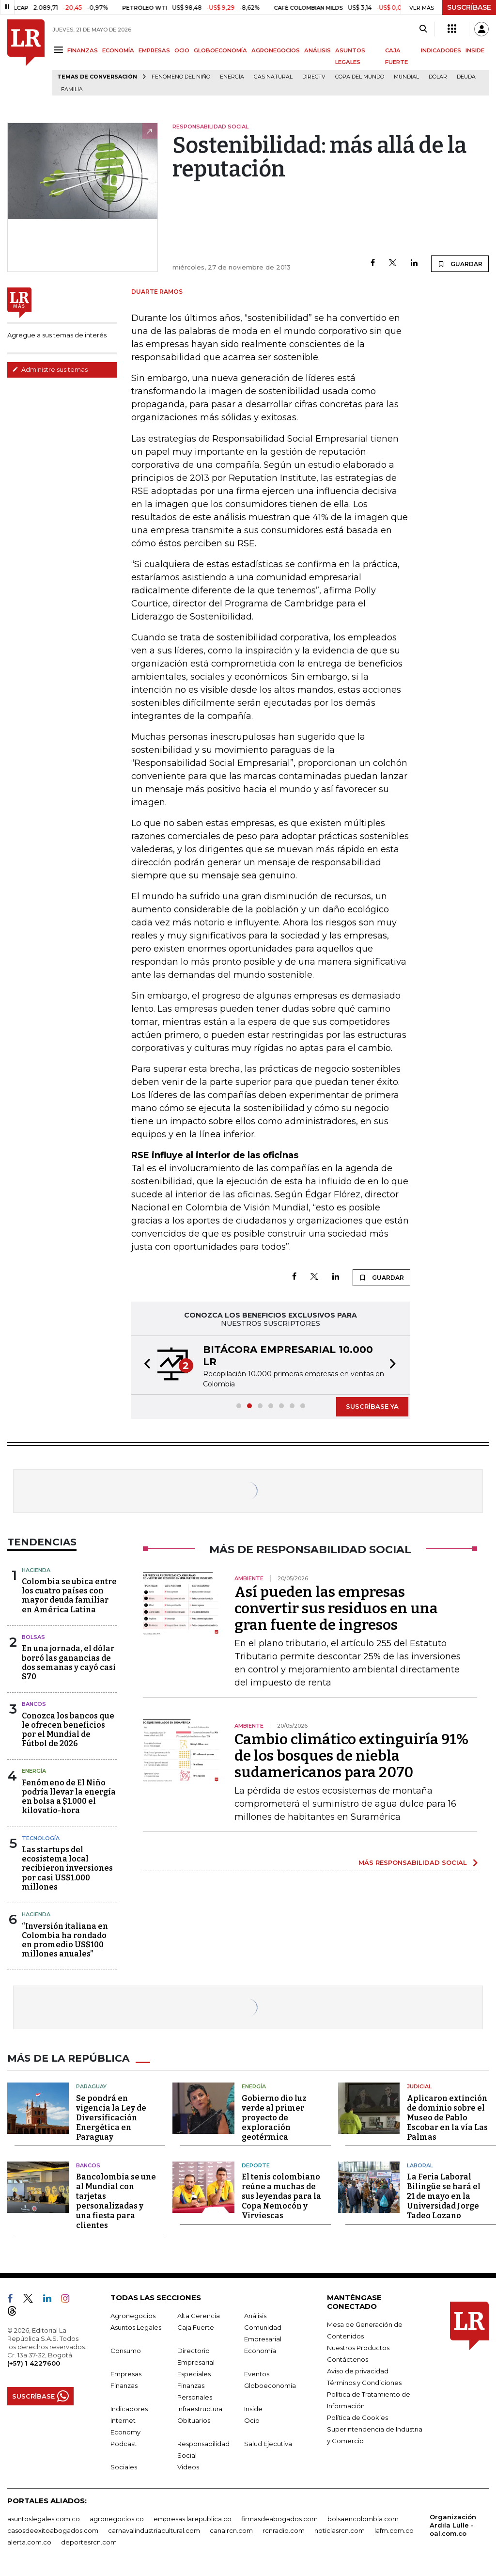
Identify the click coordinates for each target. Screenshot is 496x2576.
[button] (144, 1365)
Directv (314, 77)
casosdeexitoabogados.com (52, 2530)
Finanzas (124, 2385)
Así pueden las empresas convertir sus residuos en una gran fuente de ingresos (336, 1608)
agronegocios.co (117, 2519)
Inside (253, 2409)
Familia (72, 89)
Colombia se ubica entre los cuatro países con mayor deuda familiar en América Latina (69, 1595)
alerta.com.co (29, 2542)
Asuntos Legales (135, 2327)
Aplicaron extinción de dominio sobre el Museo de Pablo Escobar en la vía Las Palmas (447, 2118)
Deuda (466, 77)
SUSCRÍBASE (469, 7)
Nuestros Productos (358, 2348)
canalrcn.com (231, 2530)
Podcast (123, 2444)
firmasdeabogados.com (279, 2519)
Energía (232, 77)
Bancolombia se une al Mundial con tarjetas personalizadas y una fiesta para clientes (116, 2201)
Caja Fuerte (195, 2327)
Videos (188, 2467)
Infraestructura (199, 2409)
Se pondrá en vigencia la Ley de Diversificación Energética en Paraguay (111, 2118)
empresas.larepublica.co (193, 2519)
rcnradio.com (284, 2530)
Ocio (252, 2420)
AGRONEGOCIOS (275, 50)
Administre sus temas (50, 369)
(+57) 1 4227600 (33, 2363)
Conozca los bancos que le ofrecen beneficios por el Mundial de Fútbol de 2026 (68, 1730)
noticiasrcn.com (339, 2530)
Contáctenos (347, 2359)
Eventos (256, 2374)
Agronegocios (132, 2316)
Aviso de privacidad (357, 2371)
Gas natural (273, 77)
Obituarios (193, 2420)
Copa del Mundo (359, 77)
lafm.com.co (394, 2530)
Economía (260, 2350)
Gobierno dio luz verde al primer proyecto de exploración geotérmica (274, 2118)
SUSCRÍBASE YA (372, 1406)
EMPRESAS (154, 50)
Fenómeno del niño (181, 77)
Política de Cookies (357, 2417)
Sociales (123, 2467)
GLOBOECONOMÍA (220, 50)
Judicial (419, 2086)
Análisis (255, 2316)
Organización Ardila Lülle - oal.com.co (453, 2525)
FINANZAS (82, 50)
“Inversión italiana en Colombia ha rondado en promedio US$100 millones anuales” (65, 1940)
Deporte (256, 2165)
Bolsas (33, 1637)
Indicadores (129, 2409)
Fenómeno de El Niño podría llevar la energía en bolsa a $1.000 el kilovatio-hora (69, 1796)
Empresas (125, 2374)
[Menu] (59, 49)
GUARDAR (459, 264)
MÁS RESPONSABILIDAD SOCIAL (412, 1862)
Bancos (34, 1704)
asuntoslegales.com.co (43, 2519)
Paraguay (91, 2086)
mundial (406, 77)
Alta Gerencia (198, 2316)
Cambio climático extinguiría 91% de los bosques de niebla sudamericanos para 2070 (351, 1756)
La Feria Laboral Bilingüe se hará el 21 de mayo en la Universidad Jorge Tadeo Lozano (443, 2196)
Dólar (438, 77)
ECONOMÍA (118, 50)
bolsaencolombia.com (363, 2519)
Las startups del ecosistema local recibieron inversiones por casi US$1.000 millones (67, 1868)
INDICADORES (441, 50)
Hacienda (36, 1570)
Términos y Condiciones (364, 2382)
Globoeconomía (270, 2385)
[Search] (423, 29)
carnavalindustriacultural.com (154, 2530)
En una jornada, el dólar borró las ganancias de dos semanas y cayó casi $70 (69, 1662)
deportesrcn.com (89, 2542)
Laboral (420, 2165)
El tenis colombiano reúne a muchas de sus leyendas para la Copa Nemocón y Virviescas (281, 2196)
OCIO (181, 50)
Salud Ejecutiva (268, 2444)
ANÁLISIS (317, 50)
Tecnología (41, 1838)
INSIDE (474, 50)
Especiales (194, 2374)
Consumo (125, 2350)
